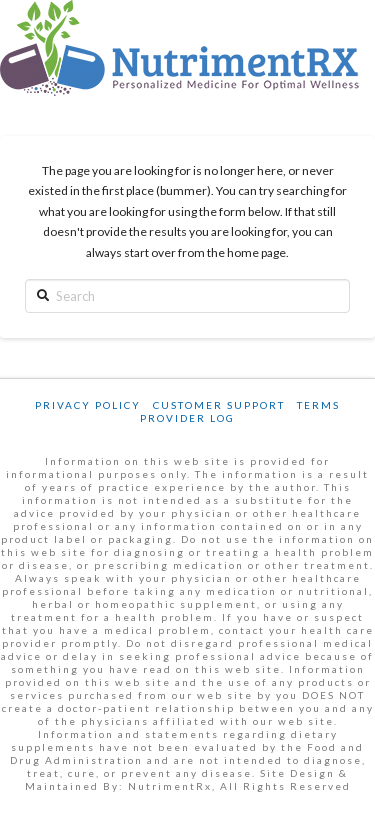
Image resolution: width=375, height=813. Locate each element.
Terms (318, 405)
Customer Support (219, 405)
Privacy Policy (88, 405)
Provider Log (187, 418)
